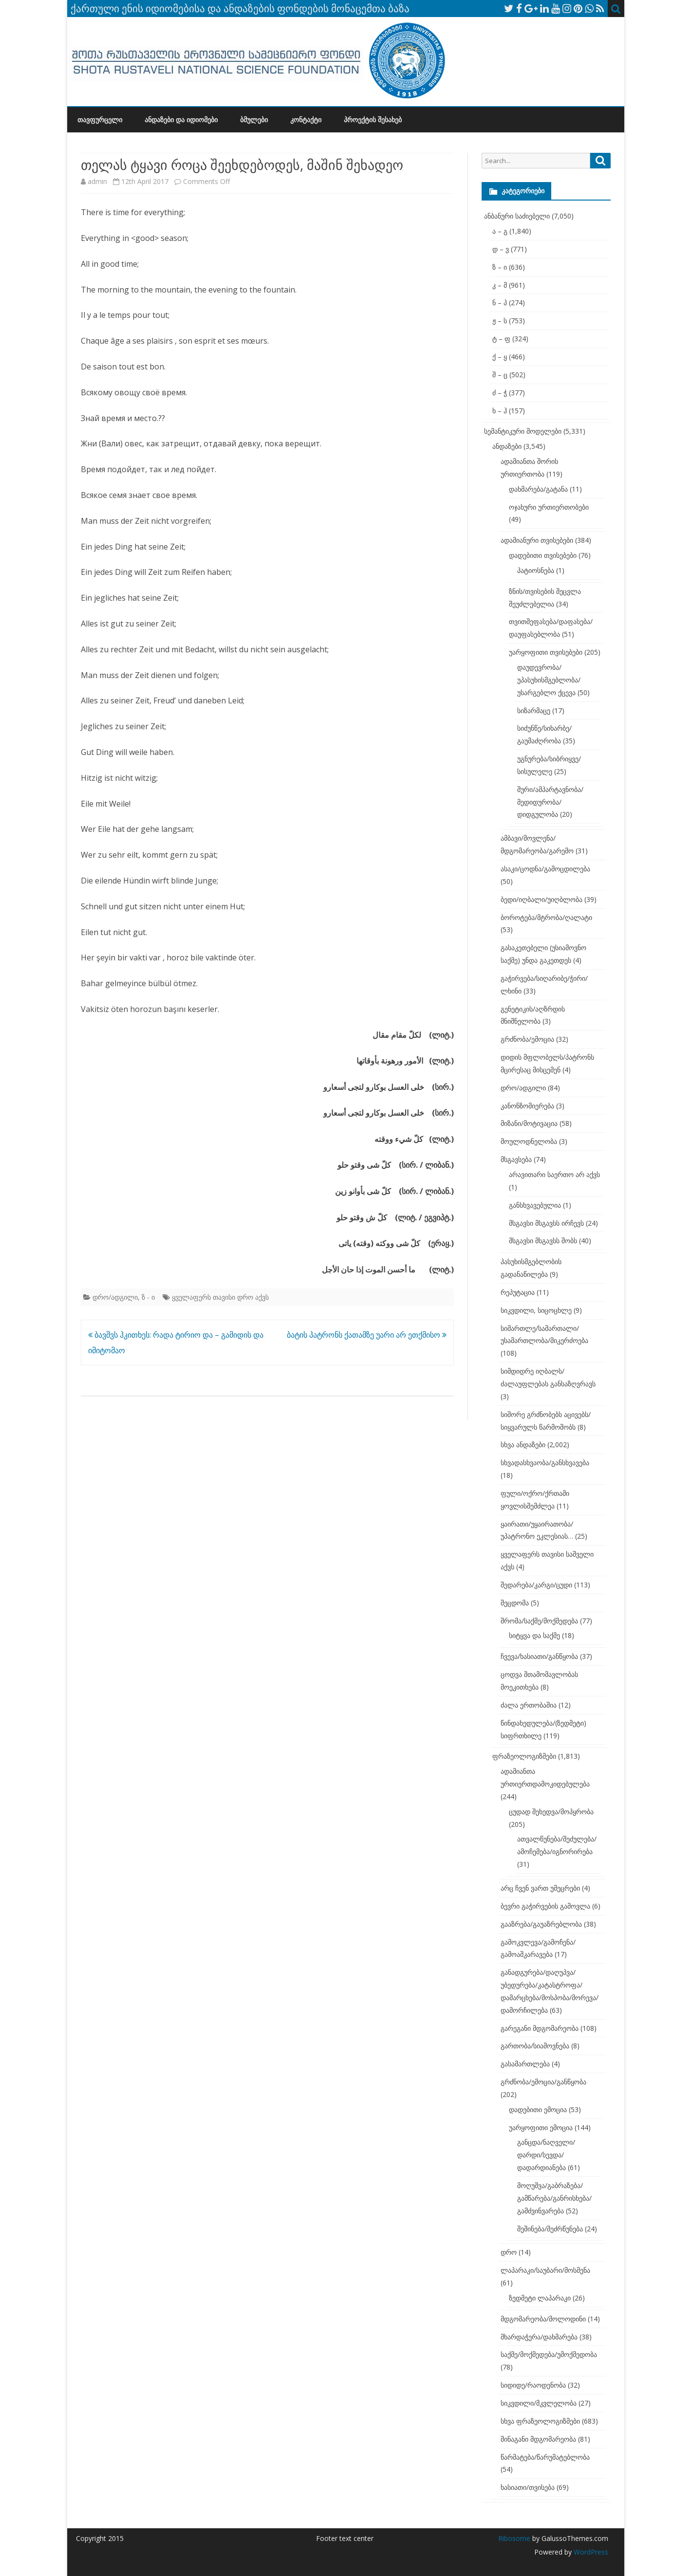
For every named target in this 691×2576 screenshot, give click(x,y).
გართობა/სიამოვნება (535, 2045)
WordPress (590, 2552)
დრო (509, 2252)
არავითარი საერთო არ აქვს (554, 1174)
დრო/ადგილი (115, 1297)
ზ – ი (499, 267)
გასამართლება (525, 2063)
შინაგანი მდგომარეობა (538, 2439)
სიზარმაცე (533, 710)
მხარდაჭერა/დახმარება (539, 2336)
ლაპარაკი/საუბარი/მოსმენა (545, 2270)
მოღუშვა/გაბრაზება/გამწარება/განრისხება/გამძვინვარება (554, 2198)
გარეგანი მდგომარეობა (540, 2028)
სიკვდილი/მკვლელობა (539, 2403)
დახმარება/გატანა (538, 489)
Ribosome (514, 2538)
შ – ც (499, 374)
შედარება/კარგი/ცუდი (536, 1584)
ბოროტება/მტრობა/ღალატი (546, 917)
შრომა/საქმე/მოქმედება (539, 1620)
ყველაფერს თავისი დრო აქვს (220, 1297)
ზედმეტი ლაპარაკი (540, 2297)
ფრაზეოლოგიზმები (524, 1756)
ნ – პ (499, 302)
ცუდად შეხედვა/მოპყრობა (551, 1811)
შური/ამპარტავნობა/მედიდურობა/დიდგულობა (550, 802)
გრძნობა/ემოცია (527, 1039)
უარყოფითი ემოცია (541, 2127)
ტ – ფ (501, 338)
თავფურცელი (99, 119)
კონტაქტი (305, 119)
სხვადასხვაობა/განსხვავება (545, 1462)
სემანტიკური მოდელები (522, 431)
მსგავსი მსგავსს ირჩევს (546, 1223)
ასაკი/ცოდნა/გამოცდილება (545, 868)
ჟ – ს (499, 320)
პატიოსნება (535, 570)
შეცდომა (515, 1602)
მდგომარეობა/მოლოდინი (543, 2318)
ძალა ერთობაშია (529, 1705)
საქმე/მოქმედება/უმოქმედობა (549, 2354)
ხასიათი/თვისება (528, 2487)
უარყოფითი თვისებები (545, 652)
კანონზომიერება (527, 1105)
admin (97, 181)
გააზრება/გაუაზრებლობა (541, 1924)
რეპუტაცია (518, 1292)
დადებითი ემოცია (538, 2109)
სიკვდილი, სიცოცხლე (536, 1310)
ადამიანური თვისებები (537, 540)
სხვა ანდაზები (523, 1444)
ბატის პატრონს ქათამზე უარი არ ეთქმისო (367, 1334)
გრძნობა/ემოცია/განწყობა (543, 2081)
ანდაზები (507, 446)
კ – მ (499, 285)
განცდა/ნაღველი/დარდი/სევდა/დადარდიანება (546, 2154)
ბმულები (254, 119)
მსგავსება (516, 1159)
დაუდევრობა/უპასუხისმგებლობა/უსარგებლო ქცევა (548, 679)
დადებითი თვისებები (543, 555)
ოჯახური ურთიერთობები (549, 507)
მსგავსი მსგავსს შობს (543, 1240)
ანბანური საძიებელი (517, 216)
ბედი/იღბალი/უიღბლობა (541, 899)
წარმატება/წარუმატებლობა (545, 2457)
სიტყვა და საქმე (534, 1635)
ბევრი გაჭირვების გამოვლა (545, 1906)
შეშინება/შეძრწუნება (550, 2228)
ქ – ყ (499, 356)
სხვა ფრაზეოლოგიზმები (540, 2421)
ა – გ (499, 231)
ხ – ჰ (499, 410)
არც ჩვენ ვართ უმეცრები (540, 1888)
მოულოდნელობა (529, 1141)
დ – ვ (500, 249)
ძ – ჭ (499, 392)
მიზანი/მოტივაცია (529, 1123)
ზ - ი (148, 1297)
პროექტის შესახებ (373, 119)
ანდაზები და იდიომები (181, 119)
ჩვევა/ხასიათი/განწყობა (539, 1656)
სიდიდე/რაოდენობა (533, 2385)
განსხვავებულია (535, 1205)
